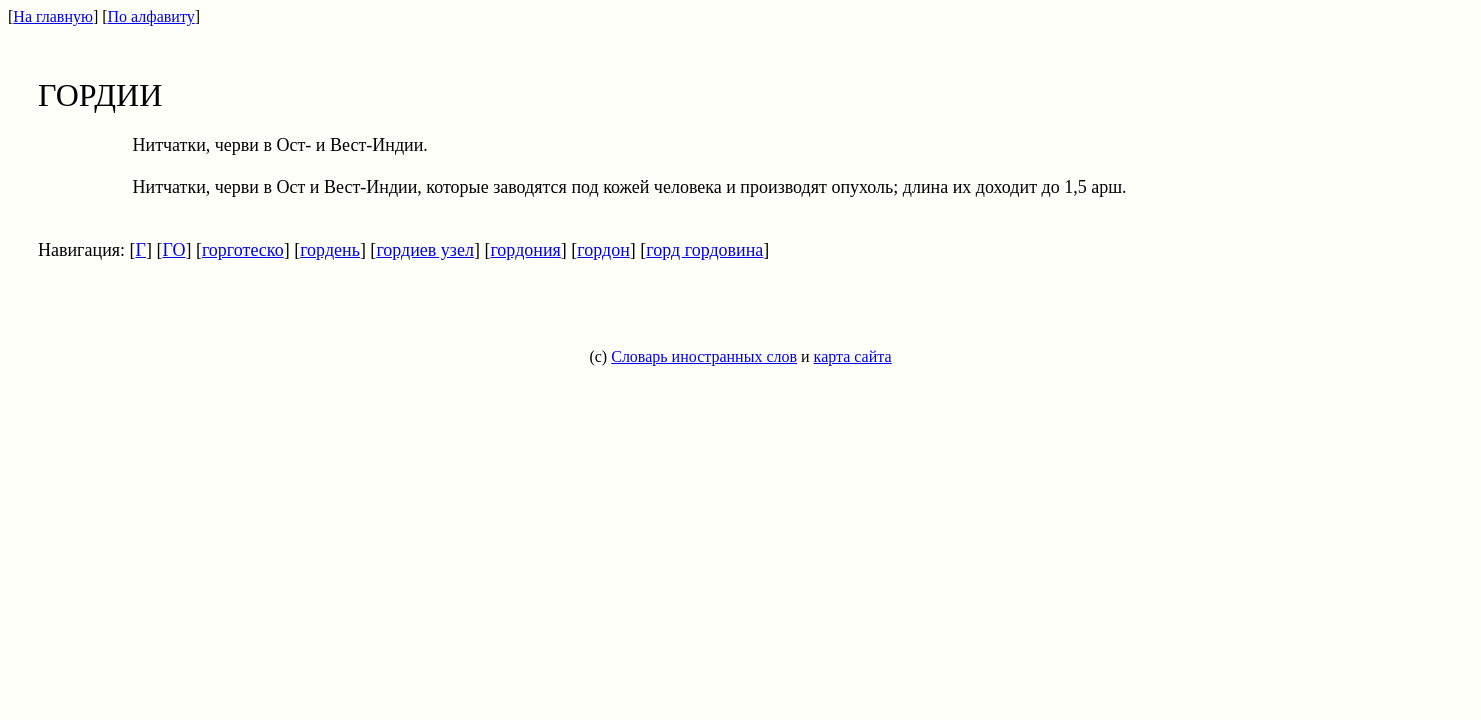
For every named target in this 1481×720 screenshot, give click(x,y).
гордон (603, 250)
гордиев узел (425, 250)
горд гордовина (704, 250)
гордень (330, 250)
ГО (173, 250)
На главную (53, 16)
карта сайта (853, 356)
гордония (525, 250)
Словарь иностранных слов (704, 356)
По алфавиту (151, 16)
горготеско (243, 250)
